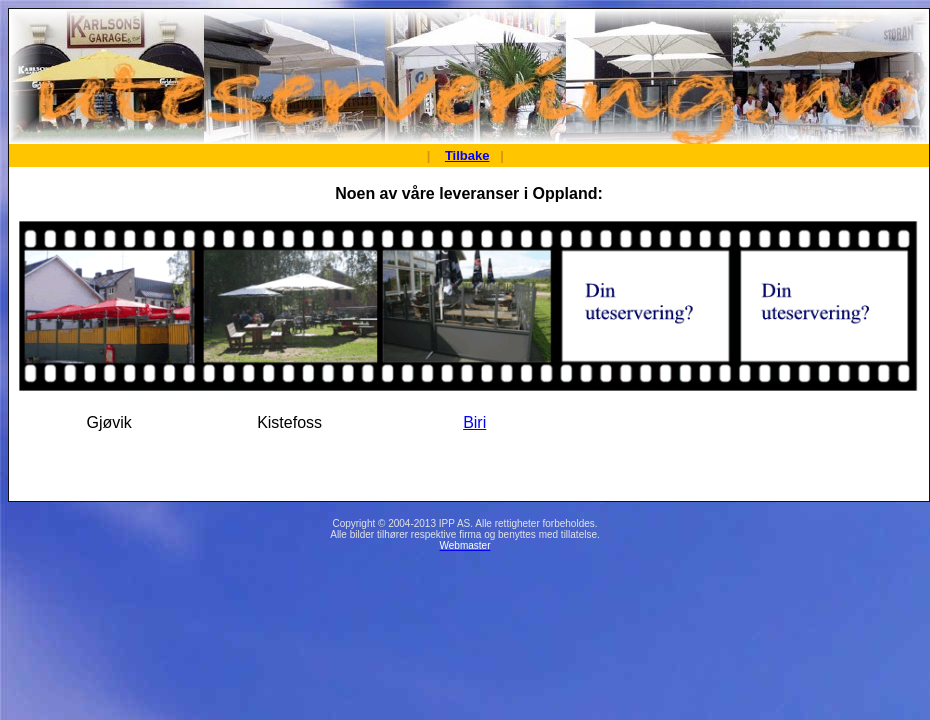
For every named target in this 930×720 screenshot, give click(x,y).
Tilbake (467, 155)
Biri (474, 422)
